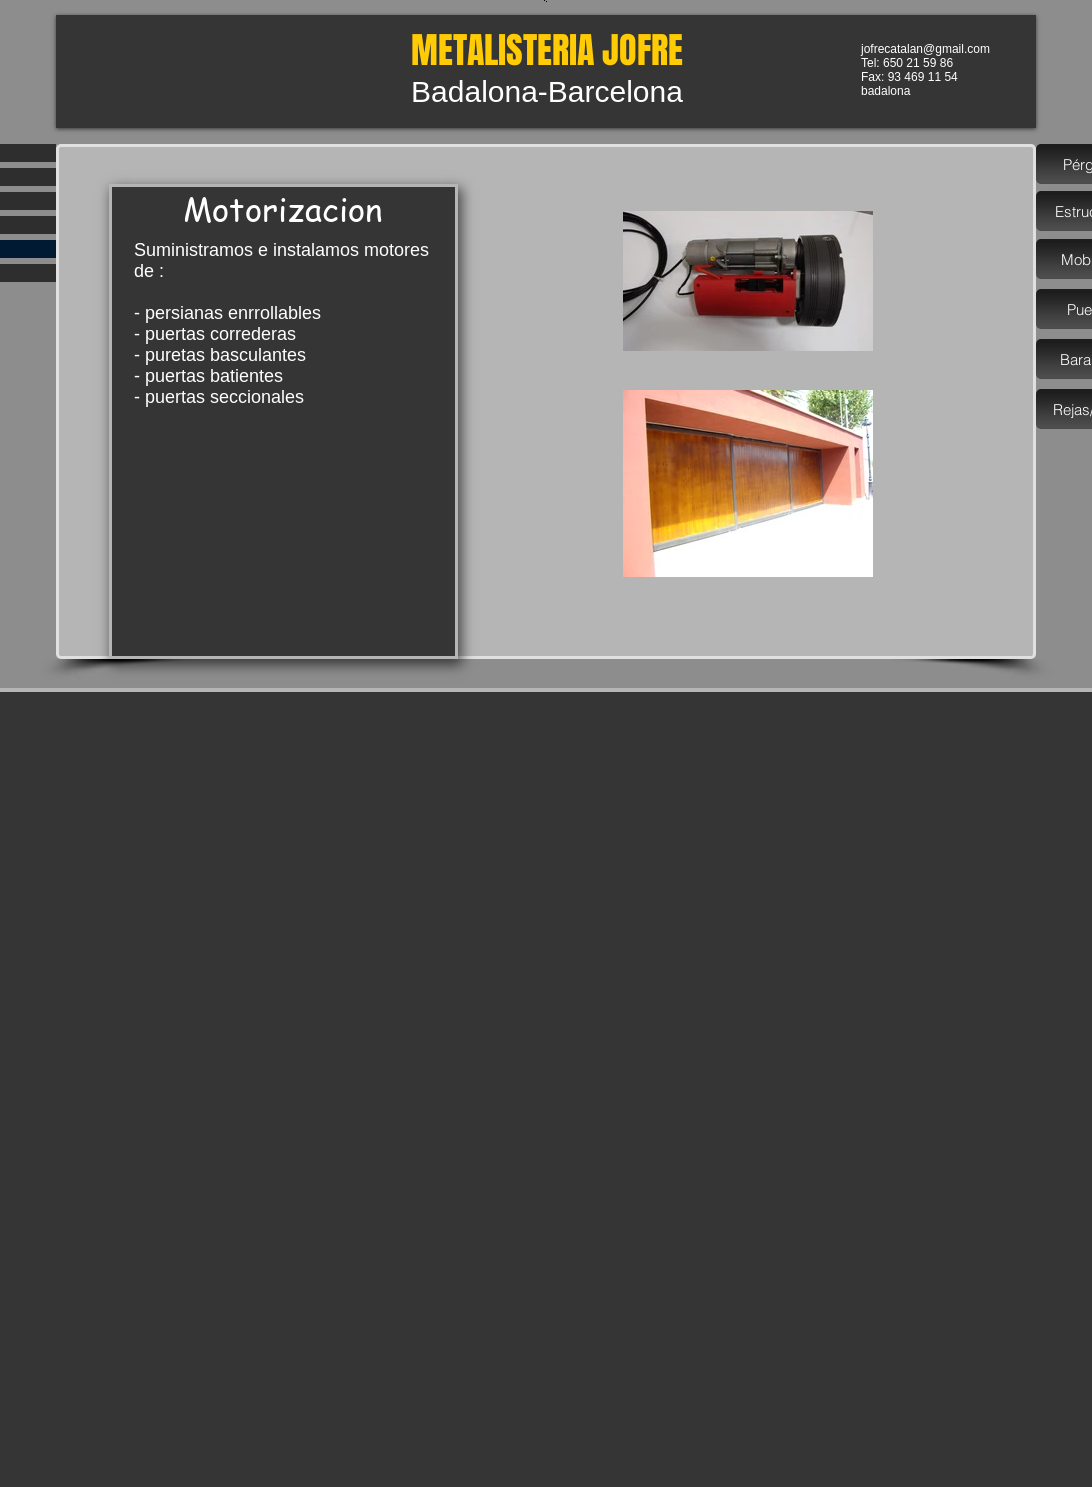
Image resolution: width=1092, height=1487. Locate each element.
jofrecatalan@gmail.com (925, 49)
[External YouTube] (283, 521)
